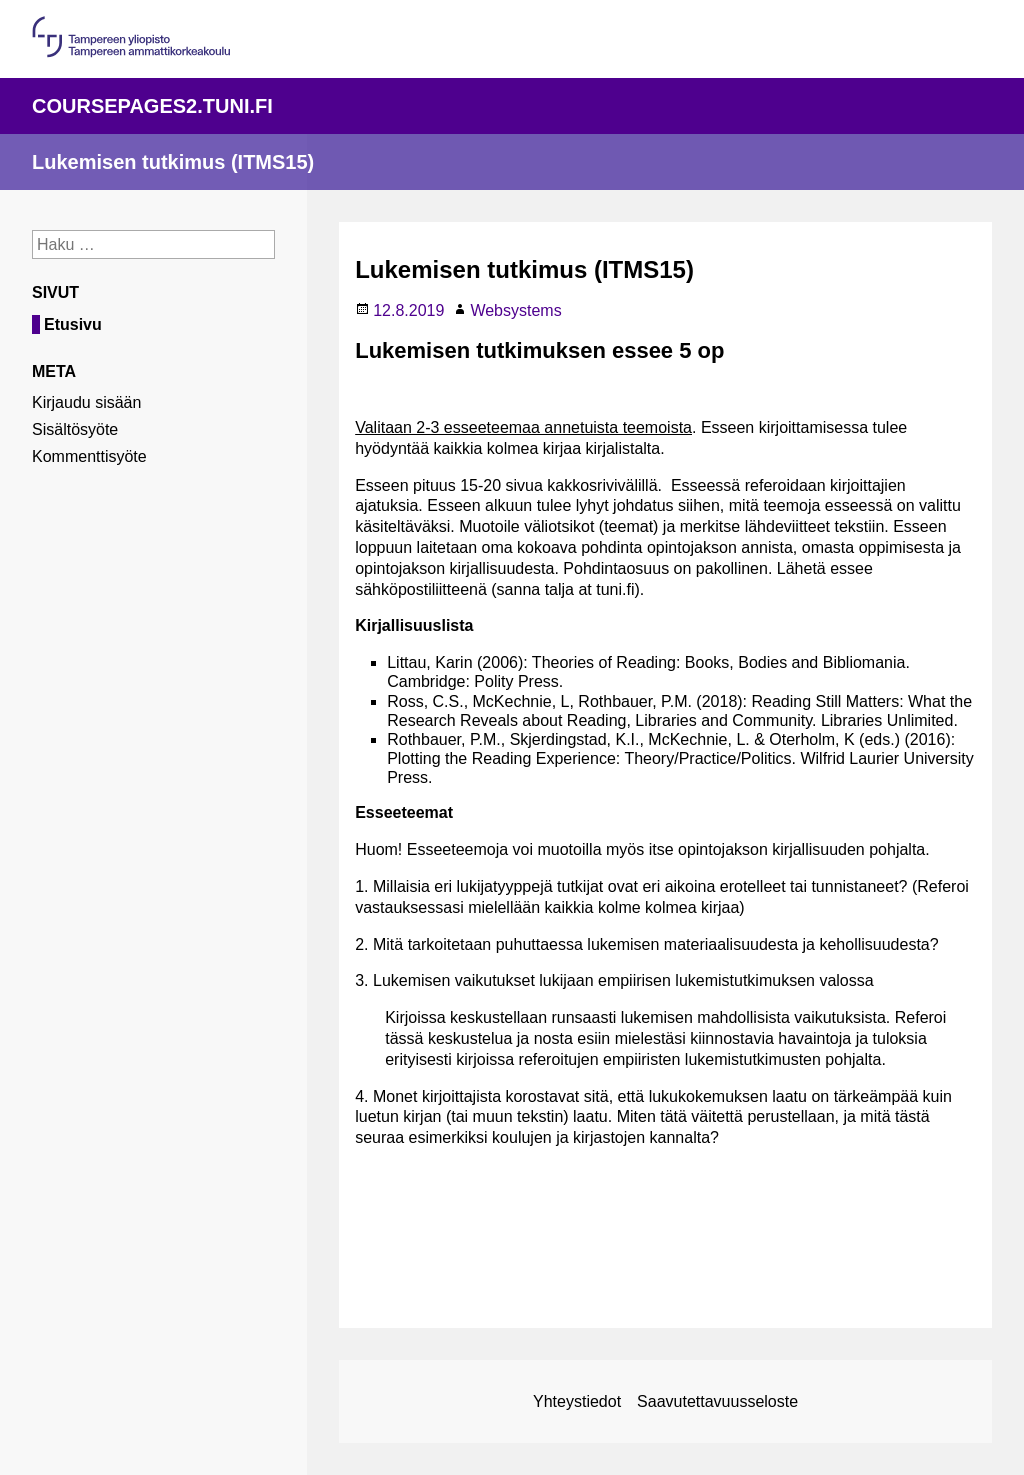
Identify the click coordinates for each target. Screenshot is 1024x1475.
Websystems (515, 310)
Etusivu (73, 324)
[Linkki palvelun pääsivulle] (512, 106)
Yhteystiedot (577, 1401)
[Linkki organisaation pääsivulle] (131, 52)
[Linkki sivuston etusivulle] (512, 162)
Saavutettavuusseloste (717, 1401)
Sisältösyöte (75, 429)
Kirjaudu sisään (86, 402)
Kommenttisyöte (89, 456)
